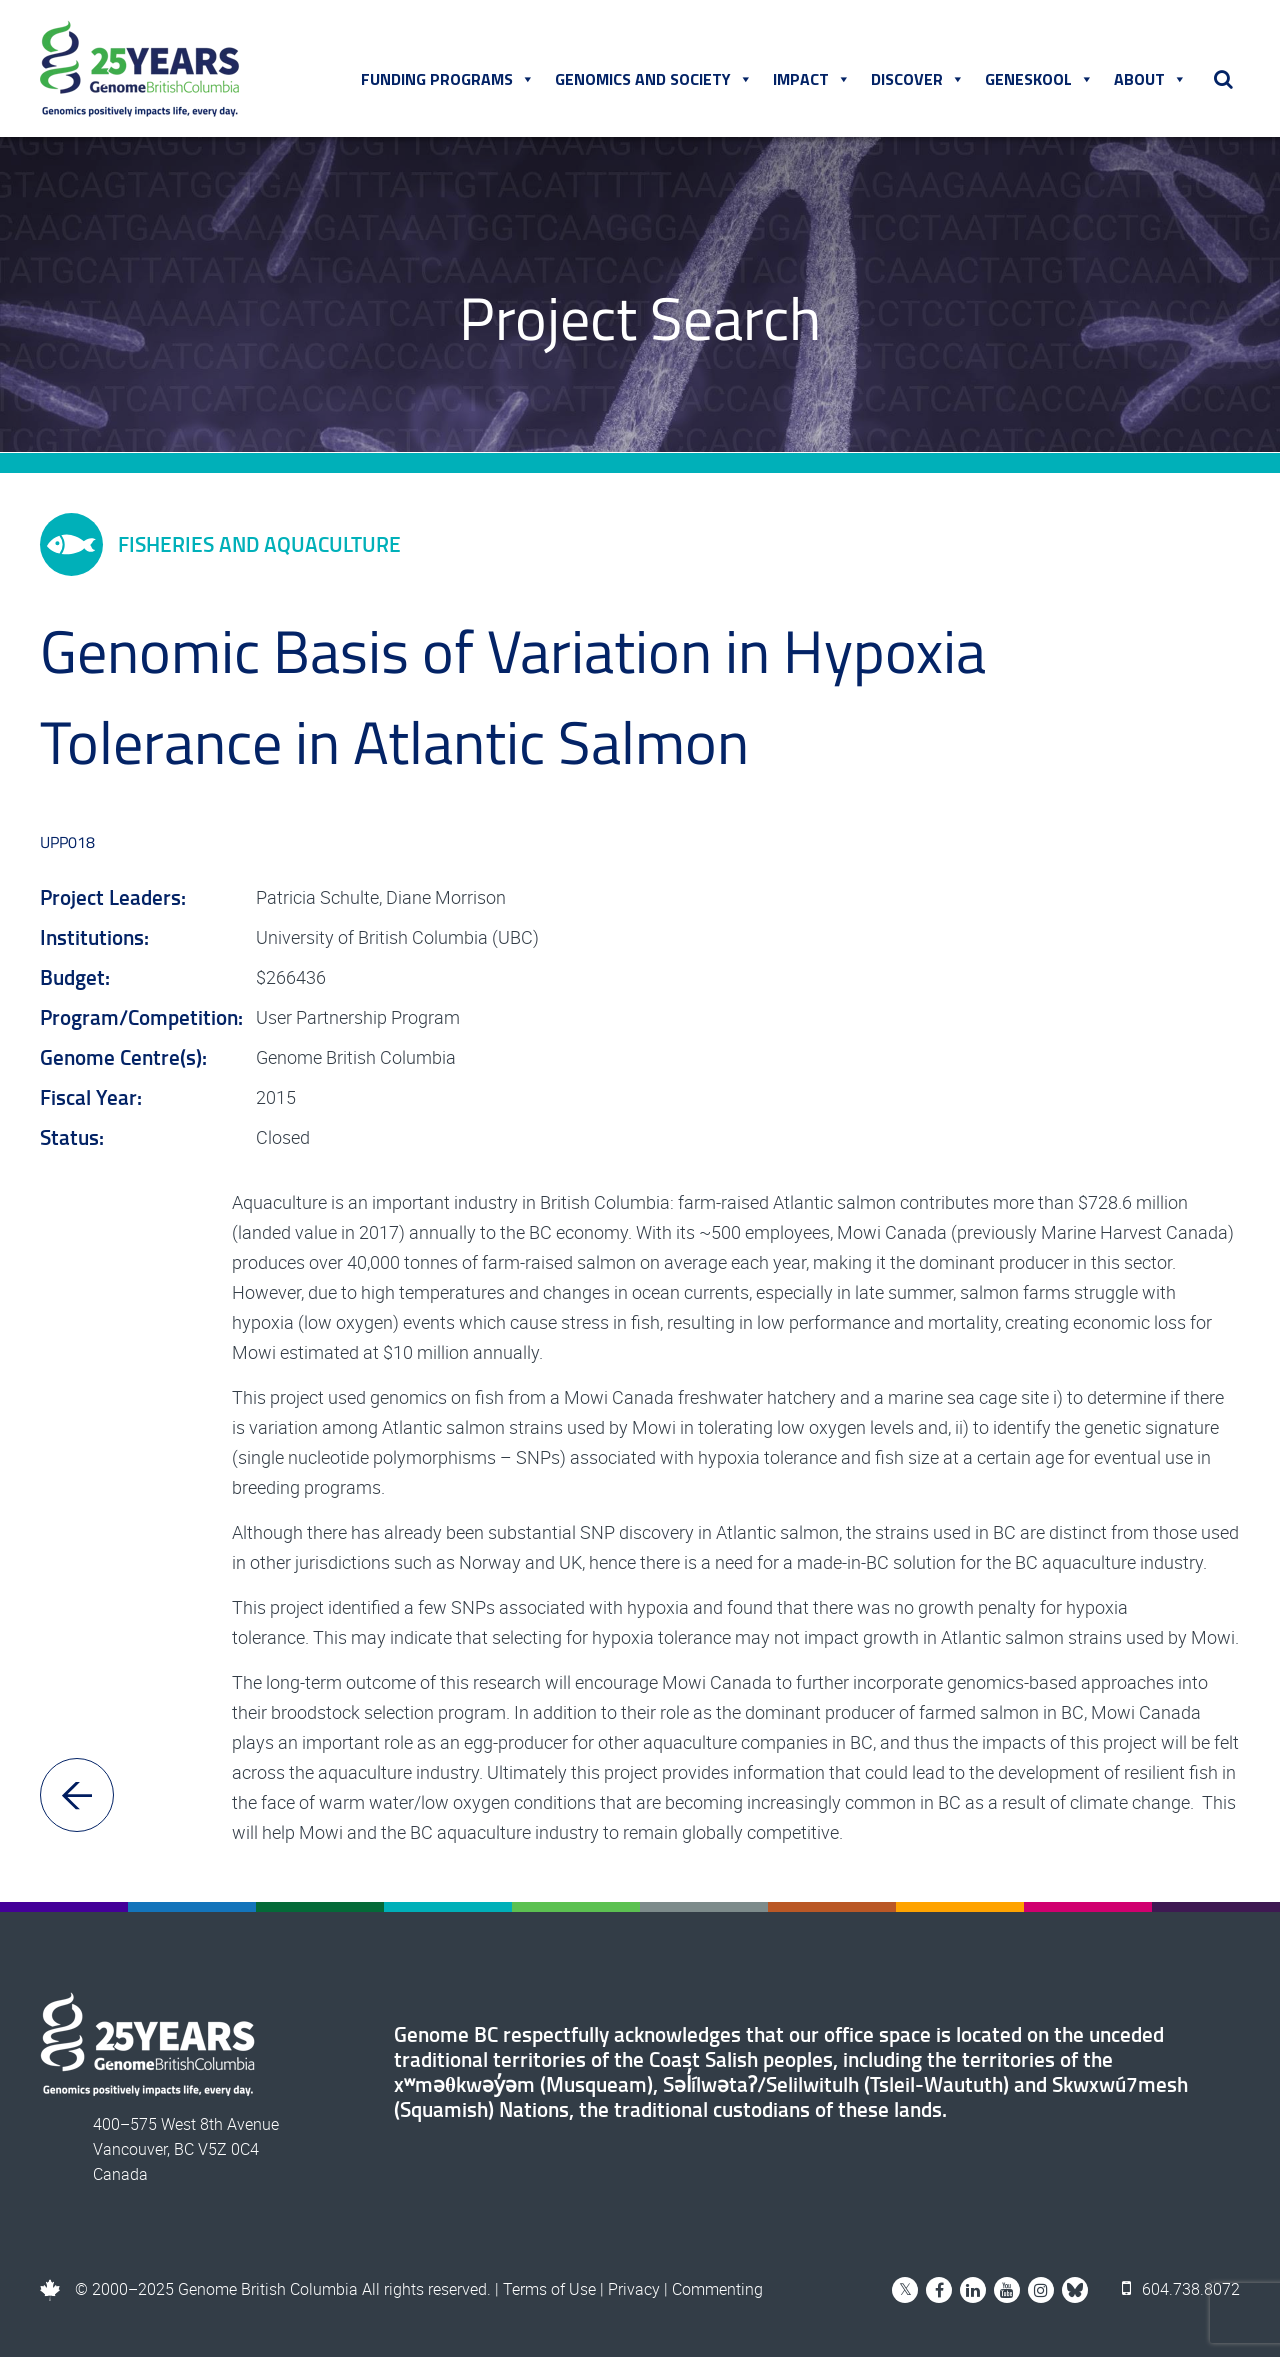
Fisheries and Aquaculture (220, 544)
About (1150, 79)
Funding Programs (448, 79)
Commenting (717, 2289)
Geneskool (1039, 79)
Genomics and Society (654, 79)
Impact (812, 79)
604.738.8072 (1181, 2289)
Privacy (634, 2289)
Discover (918, 79)
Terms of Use (549, 2289)
